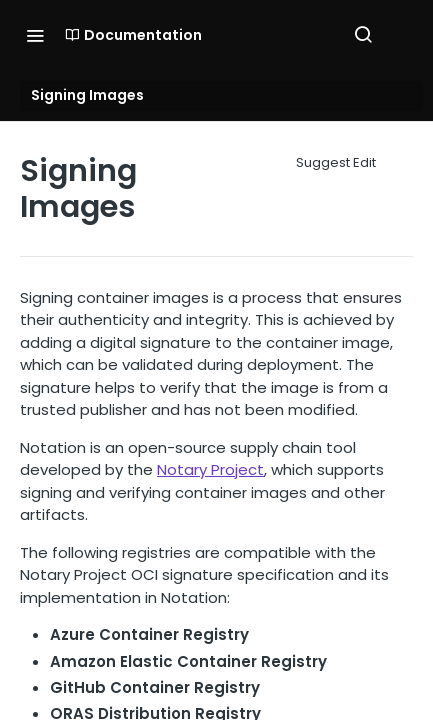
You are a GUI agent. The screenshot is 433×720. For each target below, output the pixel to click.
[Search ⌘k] (363, 35)
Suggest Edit (336, 162)
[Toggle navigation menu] (35, 35)
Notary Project (210, 469)
